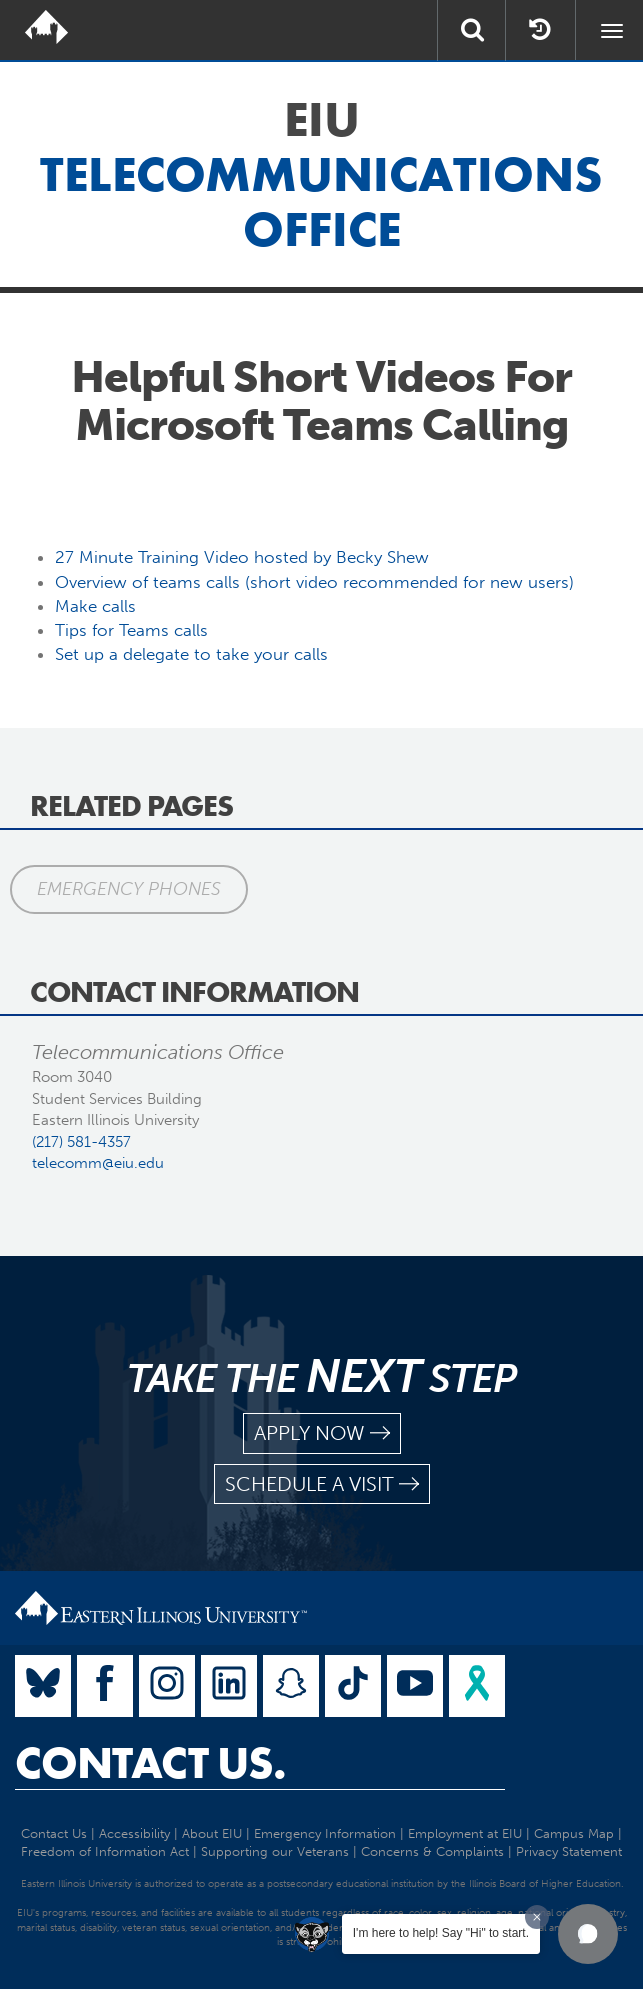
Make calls (95, 606)
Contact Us (54, 1833)
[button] (588, 1934)
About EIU (212, 1833)
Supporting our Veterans (275, 1851)
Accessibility (134, 1833)
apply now (322, 1433)
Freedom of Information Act (105, 1851)
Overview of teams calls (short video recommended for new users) (314, 582)
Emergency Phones (129, 889)
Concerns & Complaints (432, 1851)
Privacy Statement (569, 1851)
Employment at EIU (465, 1833)
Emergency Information (325, 1833)
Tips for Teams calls (131, 630)
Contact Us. (150, 1763)
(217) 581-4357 (81, 1142)
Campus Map (574, 1833)
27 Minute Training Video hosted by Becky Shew (242, 557)
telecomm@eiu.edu (98, 1163)
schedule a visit (322, 1484)
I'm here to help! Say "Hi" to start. (441, 1933)
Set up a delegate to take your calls (191, 654)
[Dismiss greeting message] (537, 1917)
